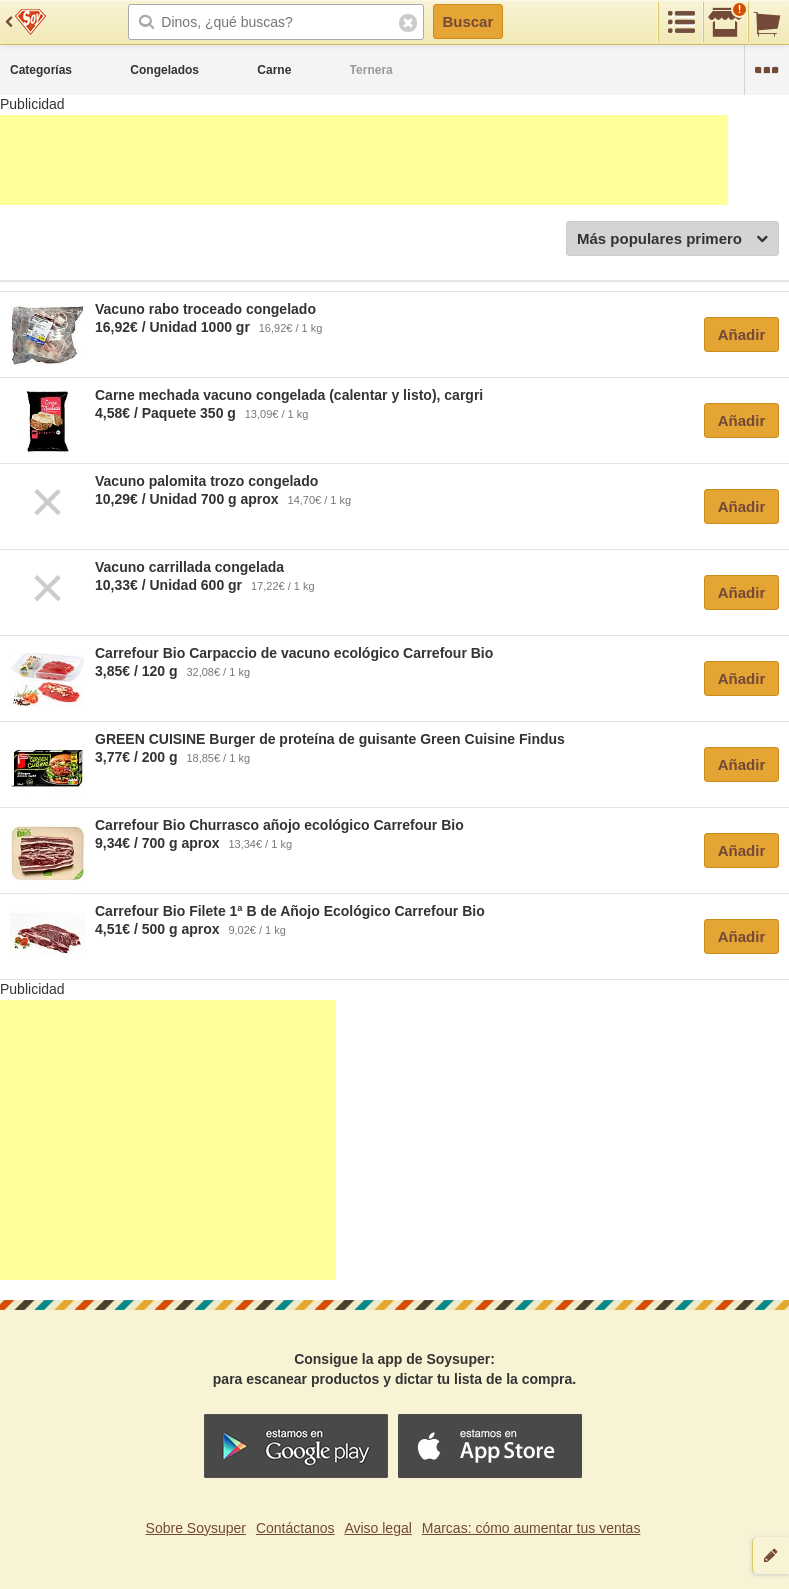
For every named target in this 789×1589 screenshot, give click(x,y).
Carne (274, 70)
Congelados (164, 70)
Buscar (467, 21)
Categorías (41, 70)
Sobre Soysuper (196, 1528)
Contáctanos (295, 1528)
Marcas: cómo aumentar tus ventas (531, 1528)
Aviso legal (377, 1528)
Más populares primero (672, 239)
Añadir (742, 334)
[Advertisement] (364, 160)
